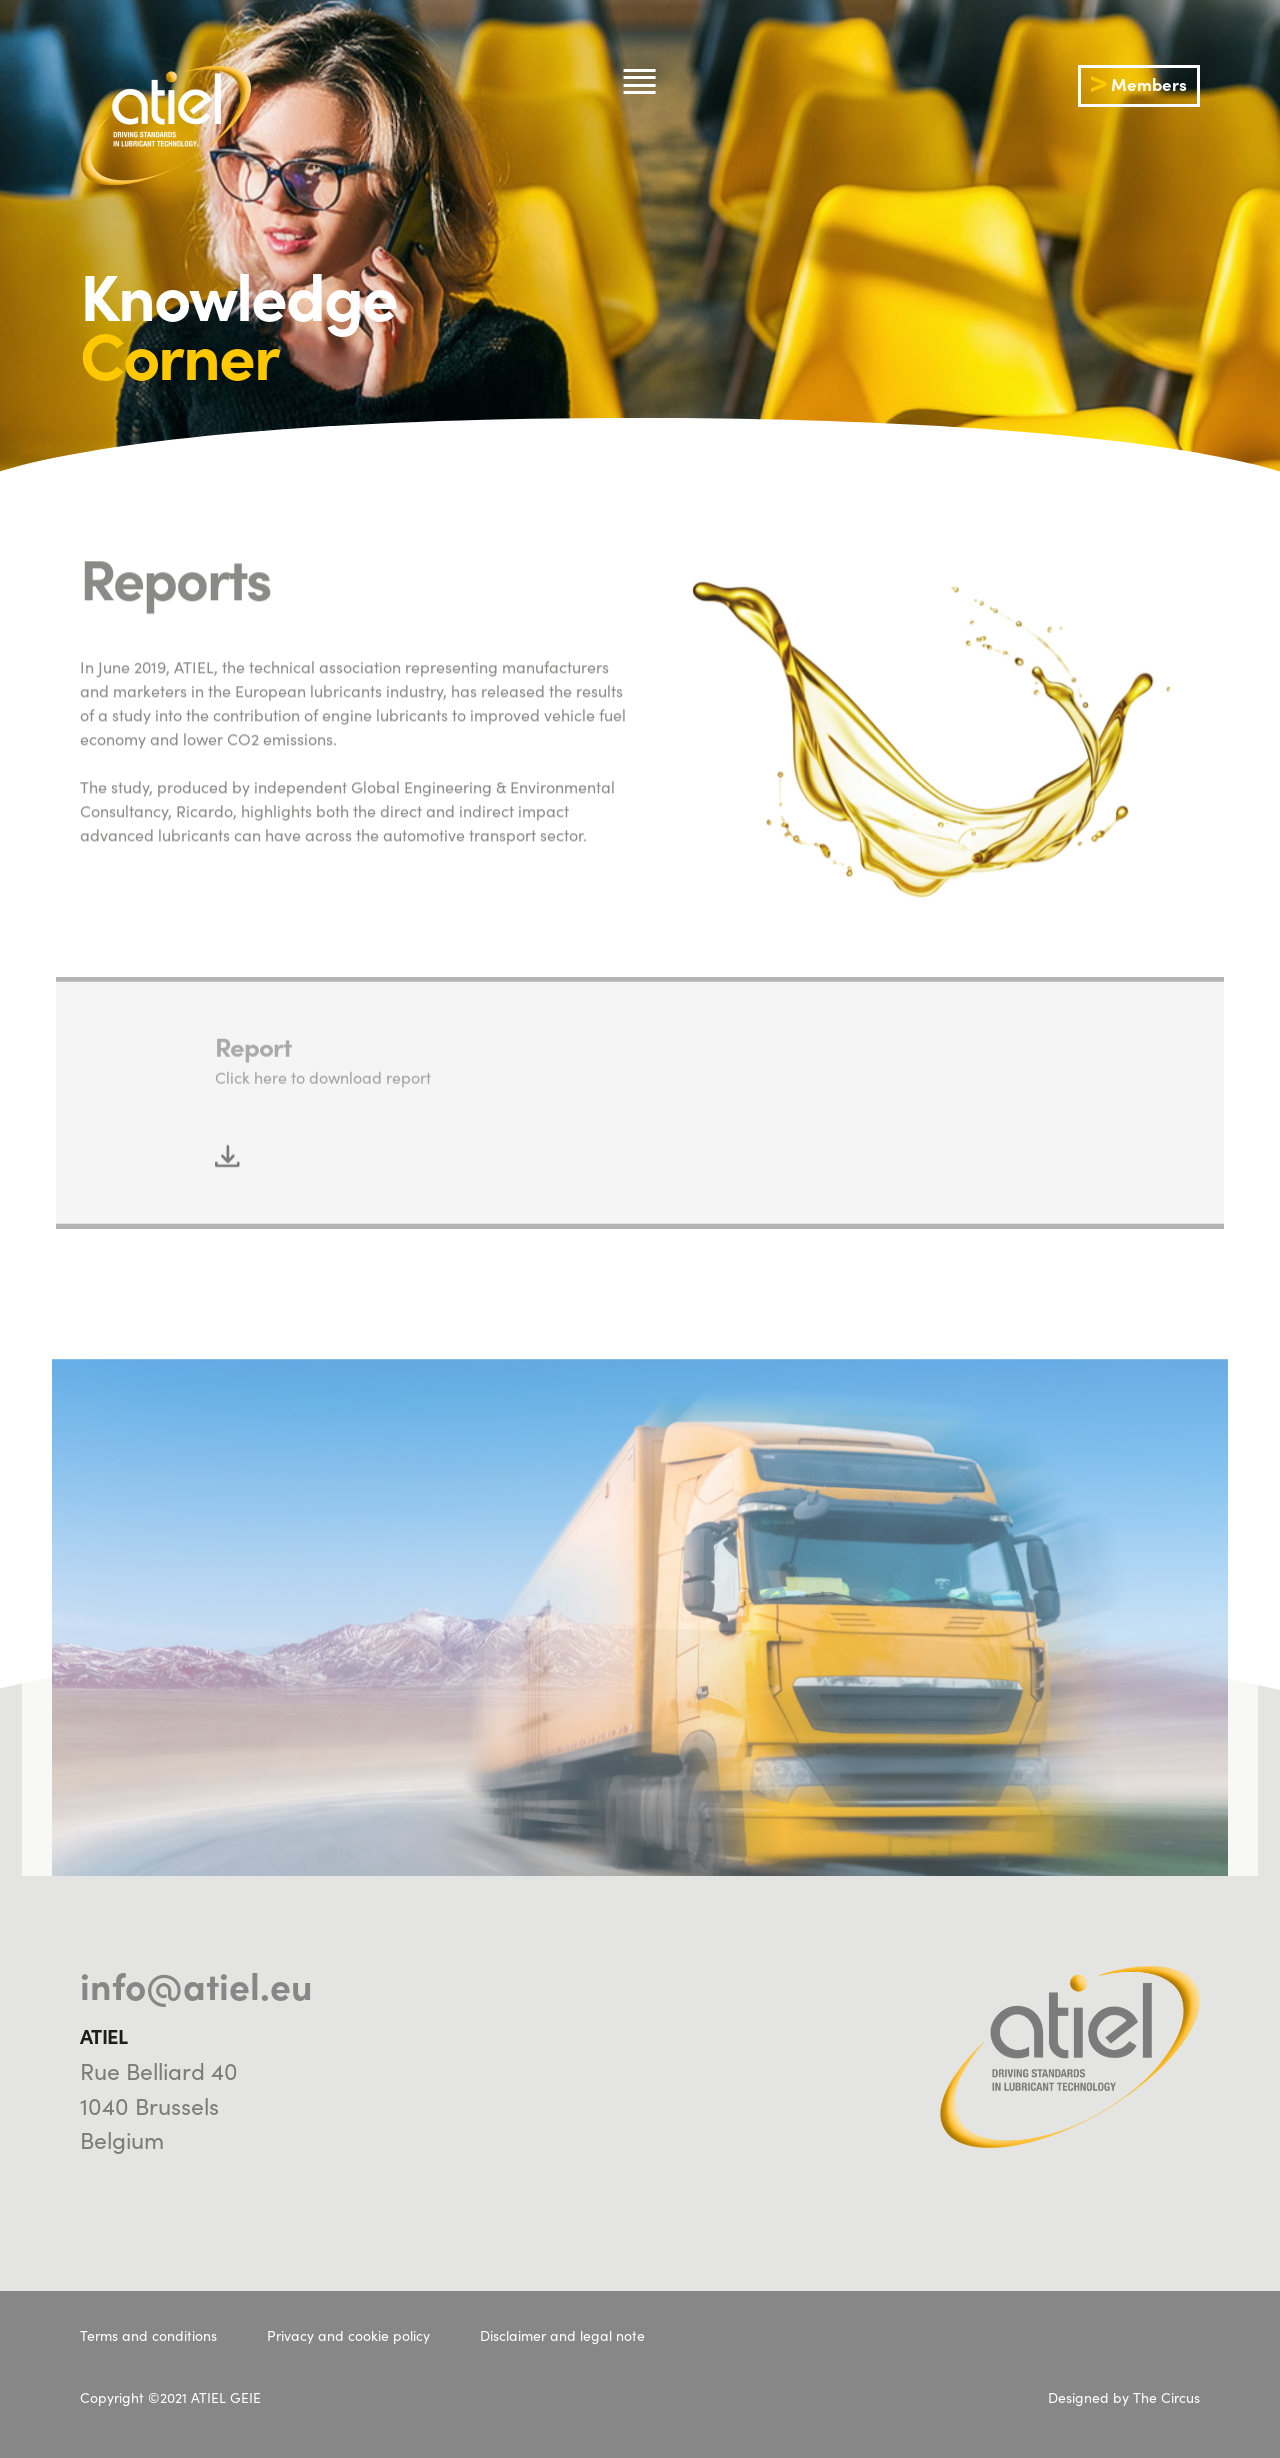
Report (253, 1129)
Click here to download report (323, 1160)
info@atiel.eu (196, 1984)
